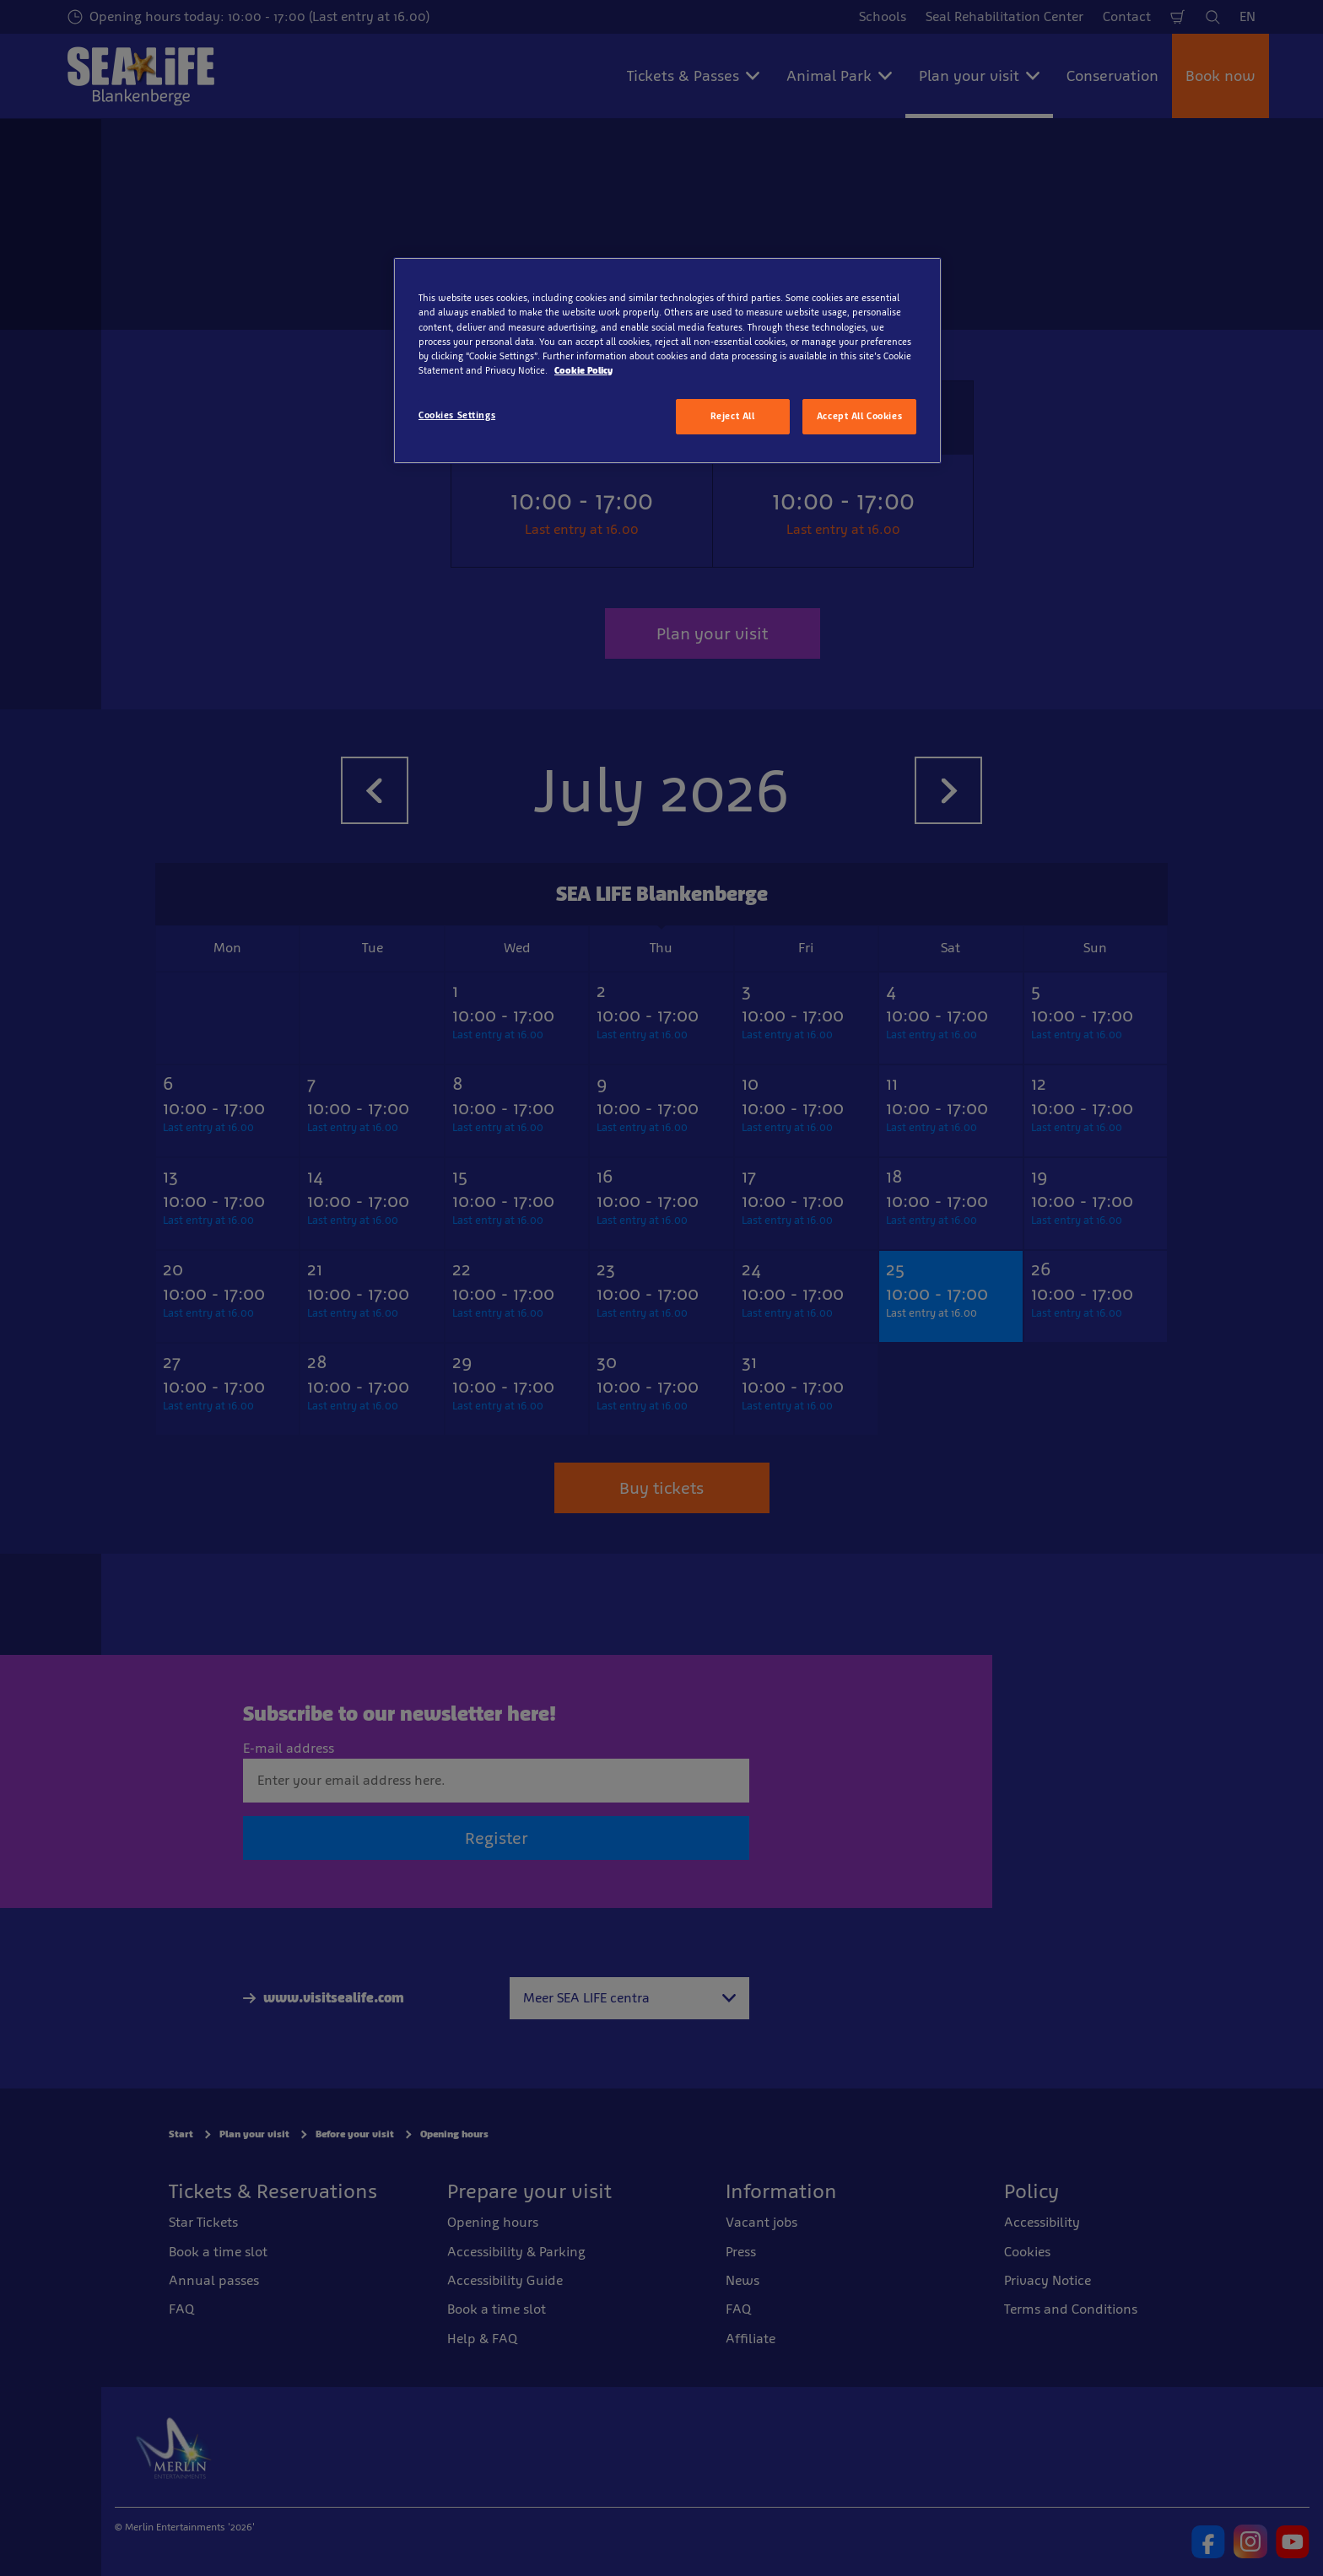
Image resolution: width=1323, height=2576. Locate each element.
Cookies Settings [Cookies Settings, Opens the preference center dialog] (456, 415)
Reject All (732, 416)
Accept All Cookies (859, 416)
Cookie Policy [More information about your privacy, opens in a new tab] (583, 370)
